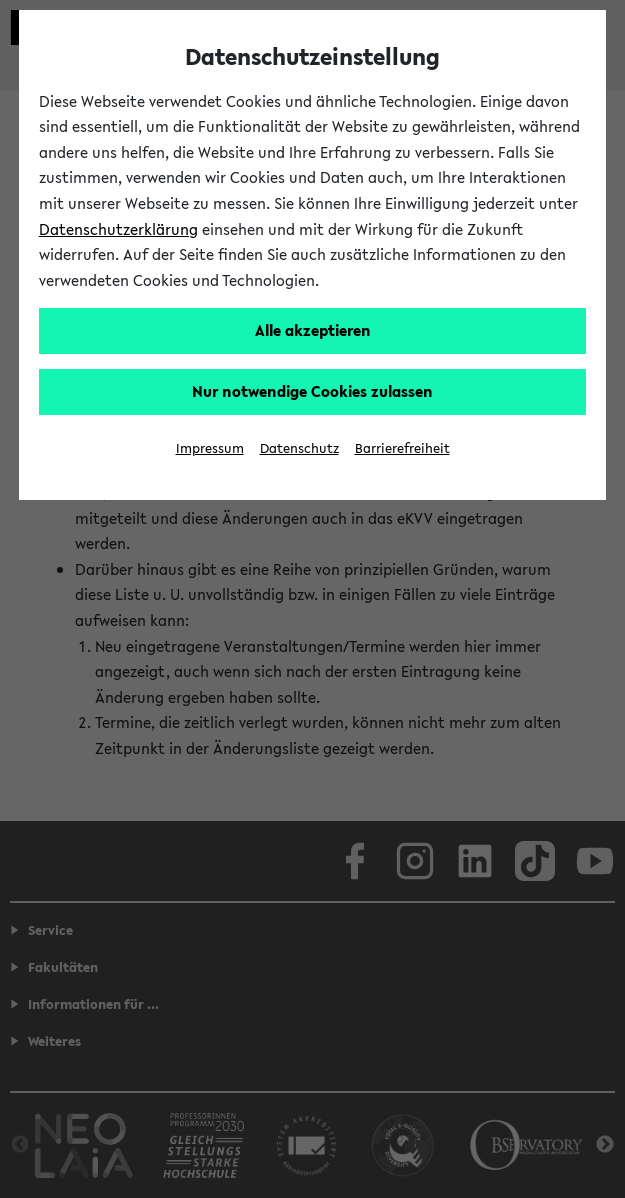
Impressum (210, 448)
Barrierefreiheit (402, 448)
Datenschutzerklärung (118, 229)
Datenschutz (299, 448)
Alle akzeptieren (313, 330)
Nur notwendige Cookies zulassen (312, 391)
